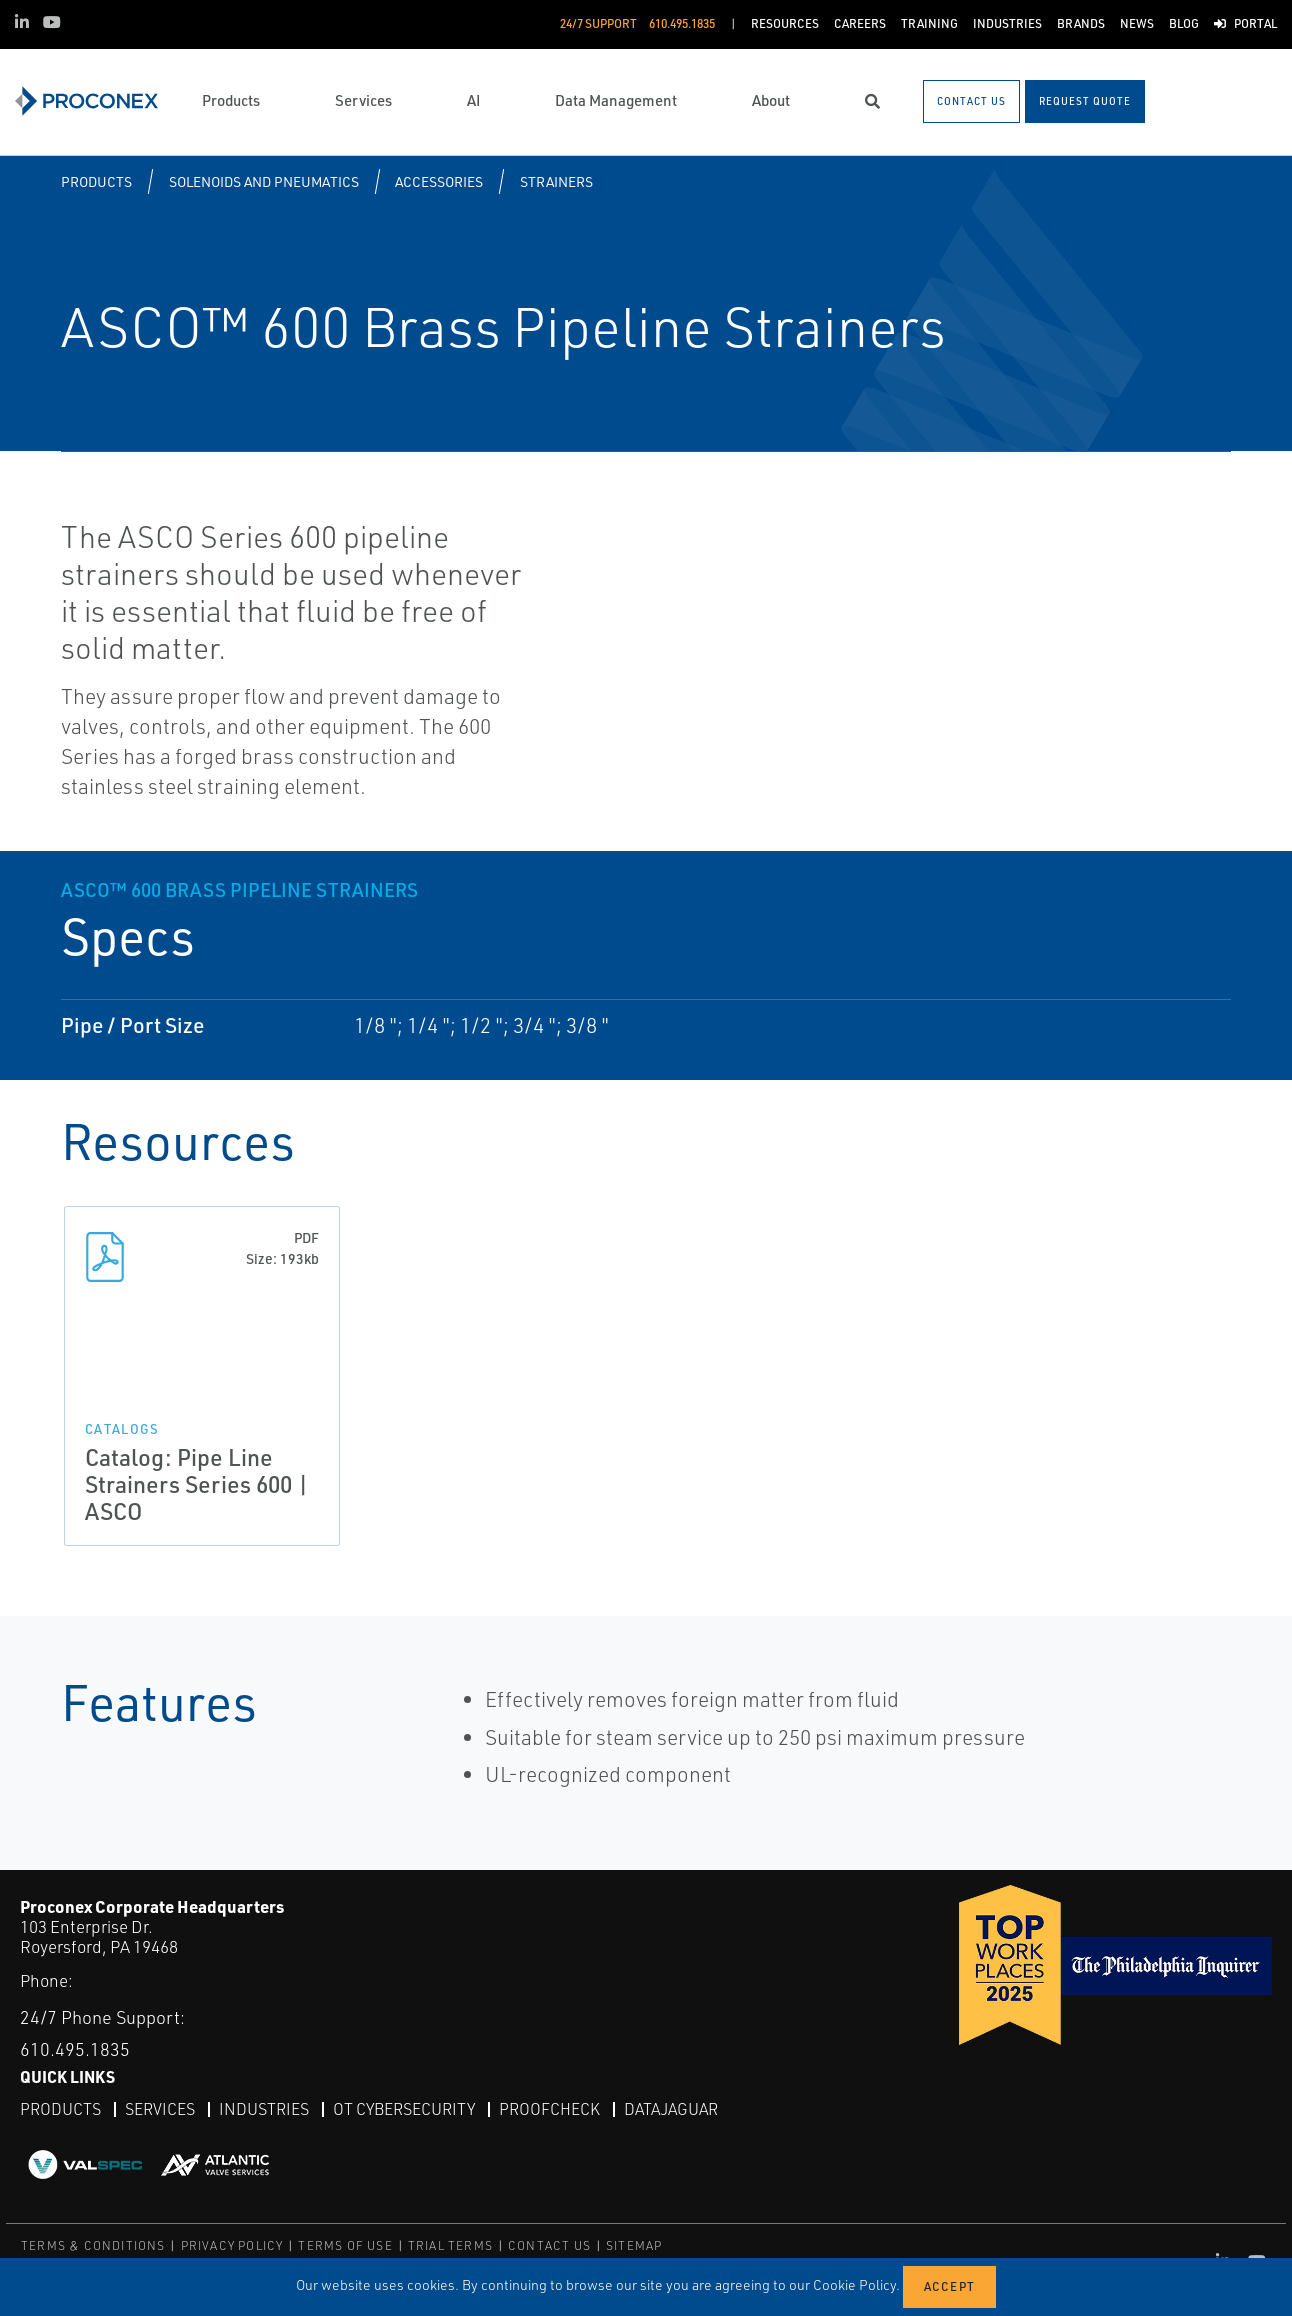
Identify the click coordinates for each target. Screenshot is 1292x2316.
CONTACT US (549, 2245)
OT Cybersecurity (404, 2109)
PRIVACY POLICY (232, 2245)
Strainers (556, 181)
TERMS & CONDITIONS (93, 2245)
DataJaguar (671, 2109)
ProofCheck (549, 2109)
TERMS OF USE (345, 2245)
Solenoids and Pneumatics (264, 181)
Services (160, 2109)
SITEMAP (634, 2245)
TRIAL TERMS (450, 2245)
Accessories (439, 181)
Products (96, 181)
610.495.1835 (75, 2049)
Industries (264, 2109)
